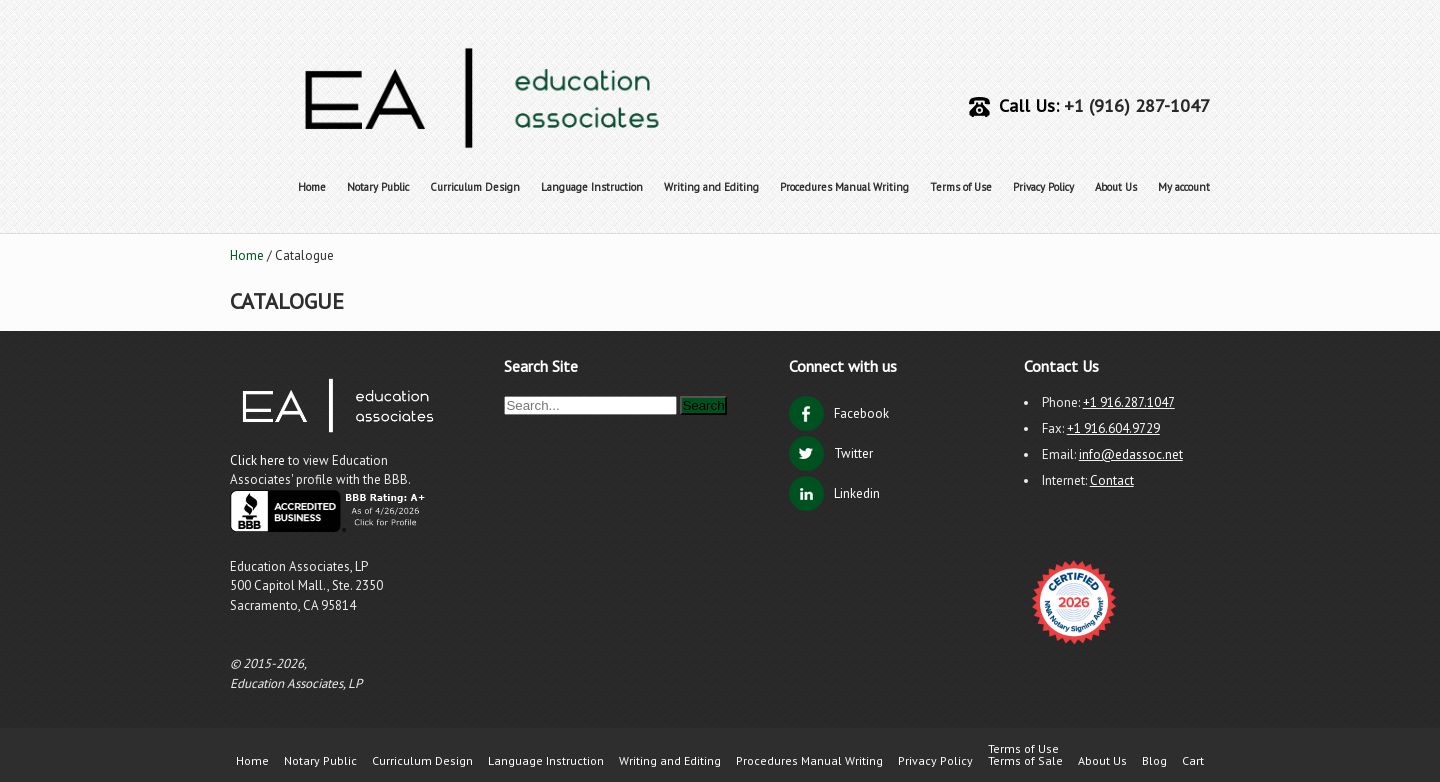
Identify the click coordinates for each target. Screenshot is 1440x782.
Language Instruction (592, 187)
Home (312, 187)
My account (1184, 187)
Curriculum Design (475, 187)
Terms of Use (961, 187)
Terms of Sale (1025, 761)
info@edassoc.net (1131, 454)
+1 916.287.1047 (1129, 402)
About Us (1116, 187)
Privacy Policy (1043, 187)
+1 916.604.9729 (1113, 428)
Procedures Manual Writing (844, 187)
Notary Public (378, 187)
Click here (259, 460)
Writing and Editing (711, 187)
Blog (1154, 761)
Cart (1193, 761)
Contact (1112, 480)
